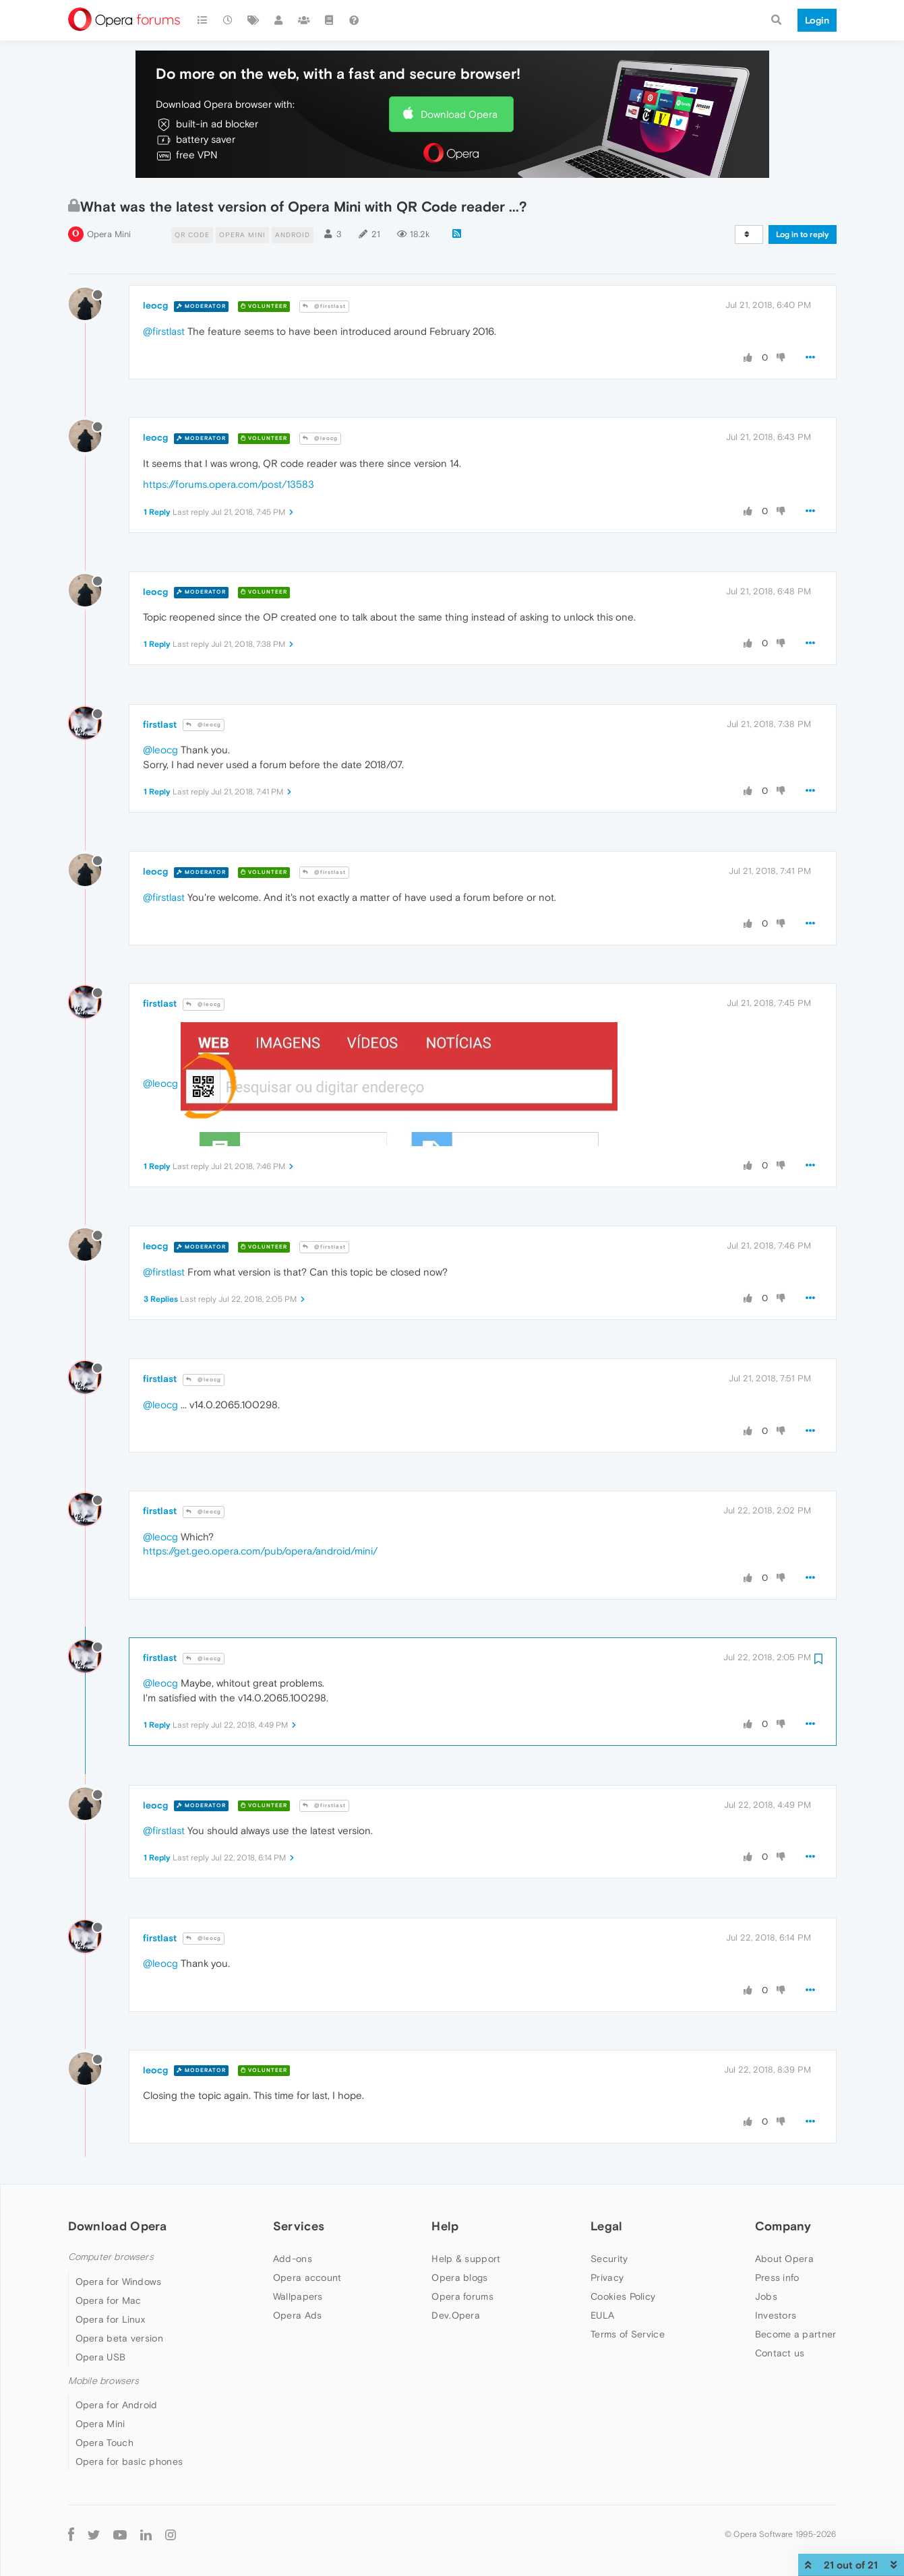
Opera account (307, 2277)
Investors (776, 2315)
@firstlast (324, 306)
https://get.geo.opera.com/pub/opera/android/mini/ (260, 1551)
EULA (602, 2315)
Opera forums (462, 2296)
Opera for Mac (109, 2300)
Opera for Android (117, 2404)
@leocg (320, 438)
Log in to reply (802, 234)
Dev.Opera (455, 2315)
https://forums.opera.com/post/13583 (228, 484)
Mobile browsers (104, 2381)
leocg (155, 305)
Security (609, 2258)
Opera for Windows (119, 2281)
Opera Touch (104, 2442)
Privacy (607, 2277)
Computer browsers (111, 2257)
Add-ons (292, 2258)
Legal (607, 2226)
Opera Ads (297, 2315)
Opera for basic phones (129, 2461)
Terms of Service (628, 2334)
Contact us (780, 2353)
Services (298, 2226)
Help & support (465, 2258)
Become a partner (796, 2334)
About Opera (784, 2258)
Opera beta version (119, 2338)
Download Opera (459, 114)
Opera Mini (109, 234)
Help (444, 2226)
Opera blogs (459, 2277)
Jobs (766, 2296)
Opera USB (101, 2357)
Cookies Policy (623, 2296)
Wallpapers (298, 2296)
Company (783, 2226)
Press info (777, 2277)
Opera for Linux (111, 2319)
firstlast (160, 724)
